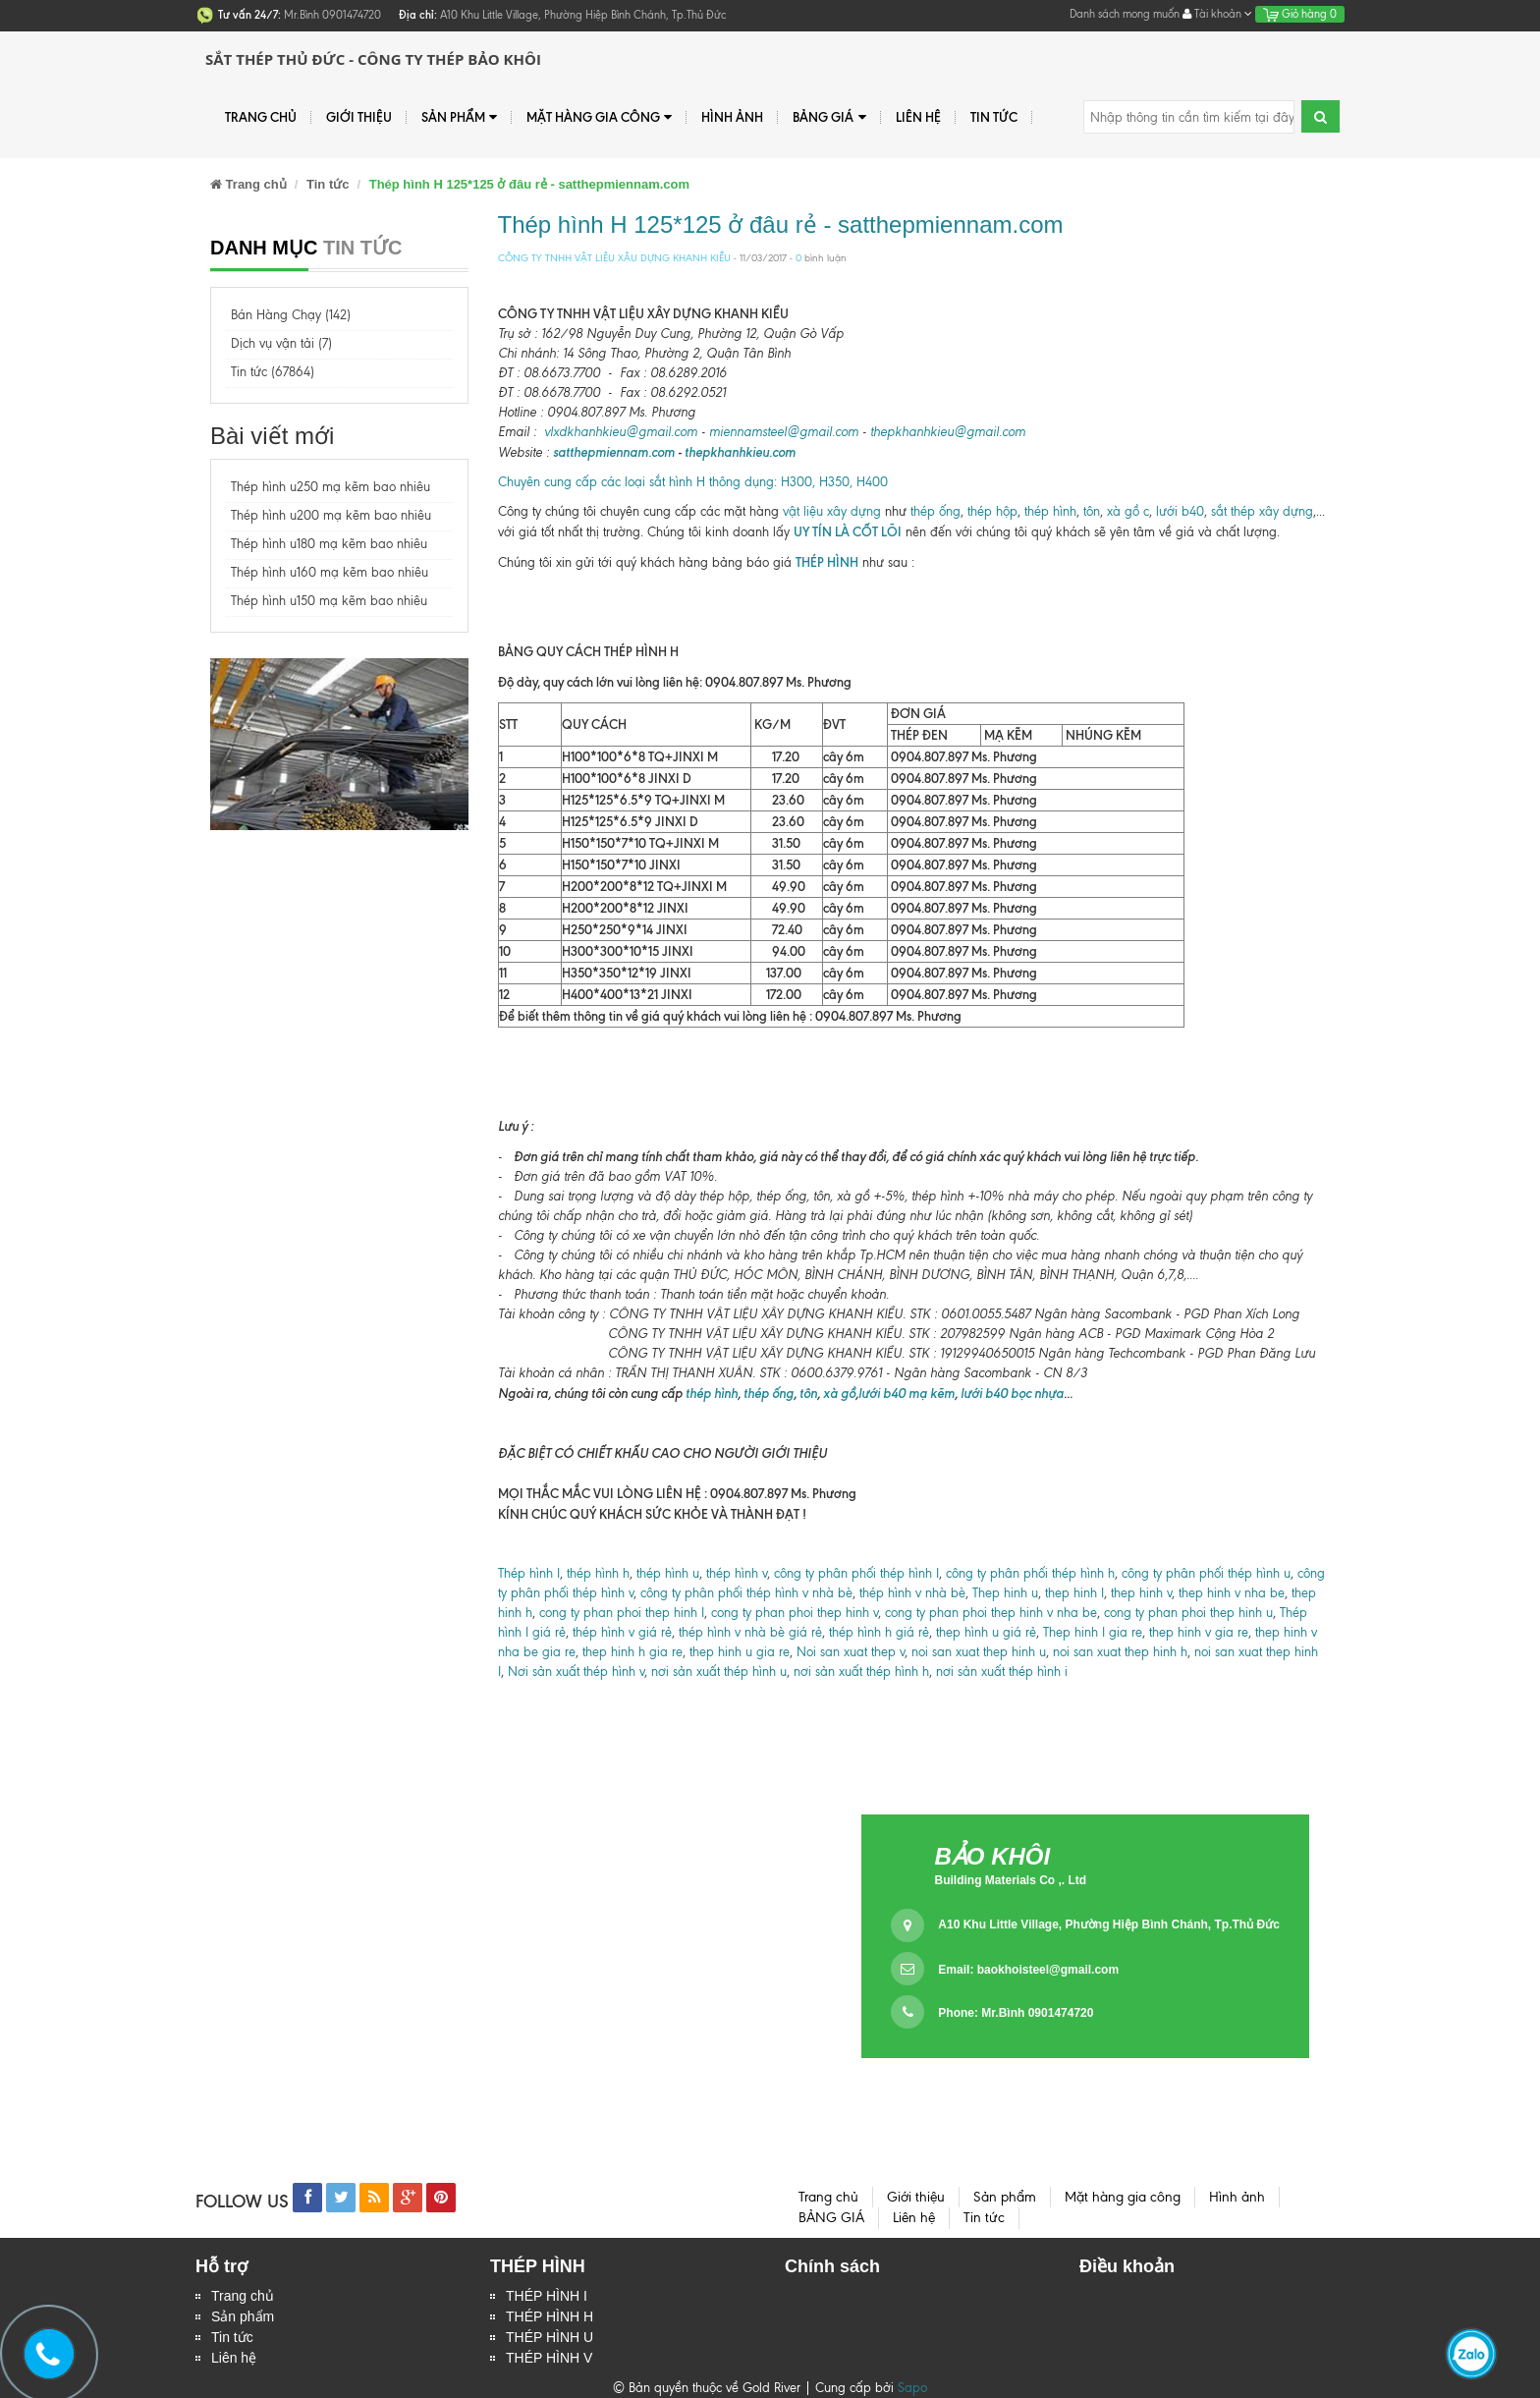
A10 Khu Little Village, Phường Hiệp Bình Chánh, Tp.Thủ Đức (1108, 1924)
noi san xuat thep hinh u (978, 1652)
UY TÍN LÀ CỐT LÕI (848, 531)
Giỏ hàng (1300, 14)
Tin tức (232, 2337)
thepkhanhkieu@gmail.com (947, 431)
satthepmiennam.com (614, 452)
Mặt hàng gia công (599, 117)
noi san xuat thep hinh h (1120, 1652)
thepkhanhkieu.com (740, 452)
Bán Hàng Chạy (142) (291, 314)
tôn (1089, 511)
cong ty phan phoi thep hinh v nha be (989, 1612)
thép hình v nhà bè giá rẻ (750, 1632)
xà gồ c (1128, 511)
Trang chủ (261, 117)
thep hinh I (1074, 1593)
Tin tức (994, 117)
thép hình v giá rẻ (622, 1632)
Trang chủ (242, 2296)
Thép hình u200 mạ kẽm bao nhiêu (331, 515)
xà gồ (839, 1393)
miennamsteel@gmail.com (783, 431)
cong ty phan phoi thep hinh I (621, 1612)
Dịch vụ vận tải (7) (281, 343)
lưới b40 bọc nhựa (1012, 1393)
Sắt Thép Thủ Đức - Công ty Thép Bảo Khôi (373, 59)
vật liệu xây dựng (830, 511)
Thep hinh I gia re (1092, 1632)
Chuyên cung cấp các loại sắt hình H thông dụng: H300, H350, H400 (693, 481)
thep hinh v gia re (1198, 1632)
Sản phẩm (242, 2316)
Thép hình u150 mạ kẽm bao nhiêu (329, 600)
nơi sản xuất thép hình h (861, 1671)
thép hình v (736, 1573)
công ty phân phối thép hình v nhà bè (746, 1593)
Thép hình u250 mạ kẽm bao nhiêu (330, 486)
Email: (1028, 1970)
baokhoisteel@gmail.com (1048, 1970)
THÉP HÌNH (827, 562)
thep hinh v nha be (1232, 1593)
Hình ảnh (732, 117)
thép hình (1050, 511)
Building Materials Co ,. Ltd (1010, 1880)
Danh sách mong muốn (1125, 14)
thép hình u (667, 1573)
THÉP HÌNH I (546, 2296)
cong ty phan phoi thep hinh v (794, 1612)
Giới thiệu (359, 117)
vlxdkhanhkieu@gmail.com (620, 431)
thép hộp (992, 511)
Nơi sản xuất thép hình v (576, 1671)
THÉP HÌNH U (549, 2337)
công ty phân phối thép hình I (856, 1573)
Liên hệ (918, 117)
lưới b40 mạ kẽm (906, 1393)
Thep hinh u (1005, 1593)
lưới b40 (1178, 511)
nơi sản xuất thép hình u (719, 1671)
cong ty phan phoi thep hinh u (1188, 1612)
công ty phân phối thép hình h (1030, 1573)
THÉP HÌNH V (549, 2358)
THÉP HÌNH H (549, 2316)
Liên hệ (233, 2358)
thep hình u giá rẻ (986, 1632)
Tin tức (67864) (272, 371)
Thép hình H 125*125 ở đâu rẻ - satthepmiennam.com (781, 224)
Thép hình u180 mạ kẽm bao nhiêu (329, 543)
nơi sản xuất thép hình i (1002, 1671)
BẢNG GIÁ (829, 117)
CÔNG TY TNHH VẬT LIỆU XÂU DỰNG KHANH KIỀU (614, 257)
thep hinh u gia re (739, 1652)
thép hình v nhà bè (912, 1593)
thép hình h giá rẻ (879, 1632)
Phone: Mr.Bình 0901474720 (1015, 2013)
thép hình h (598, 1573)
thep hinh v (1141, 1593)
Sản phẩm (459, 117)
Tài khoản (1217, 14)
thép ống (935, 511)
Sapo (912, 2387)
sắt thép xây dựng (1262, 511)
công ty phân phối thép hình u (1206, 1573)
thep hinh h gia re (632, 1652)
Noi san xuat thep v (851, 1652)
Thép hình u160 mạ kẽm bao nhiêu (329, 572)
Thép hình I (529, 1573)
